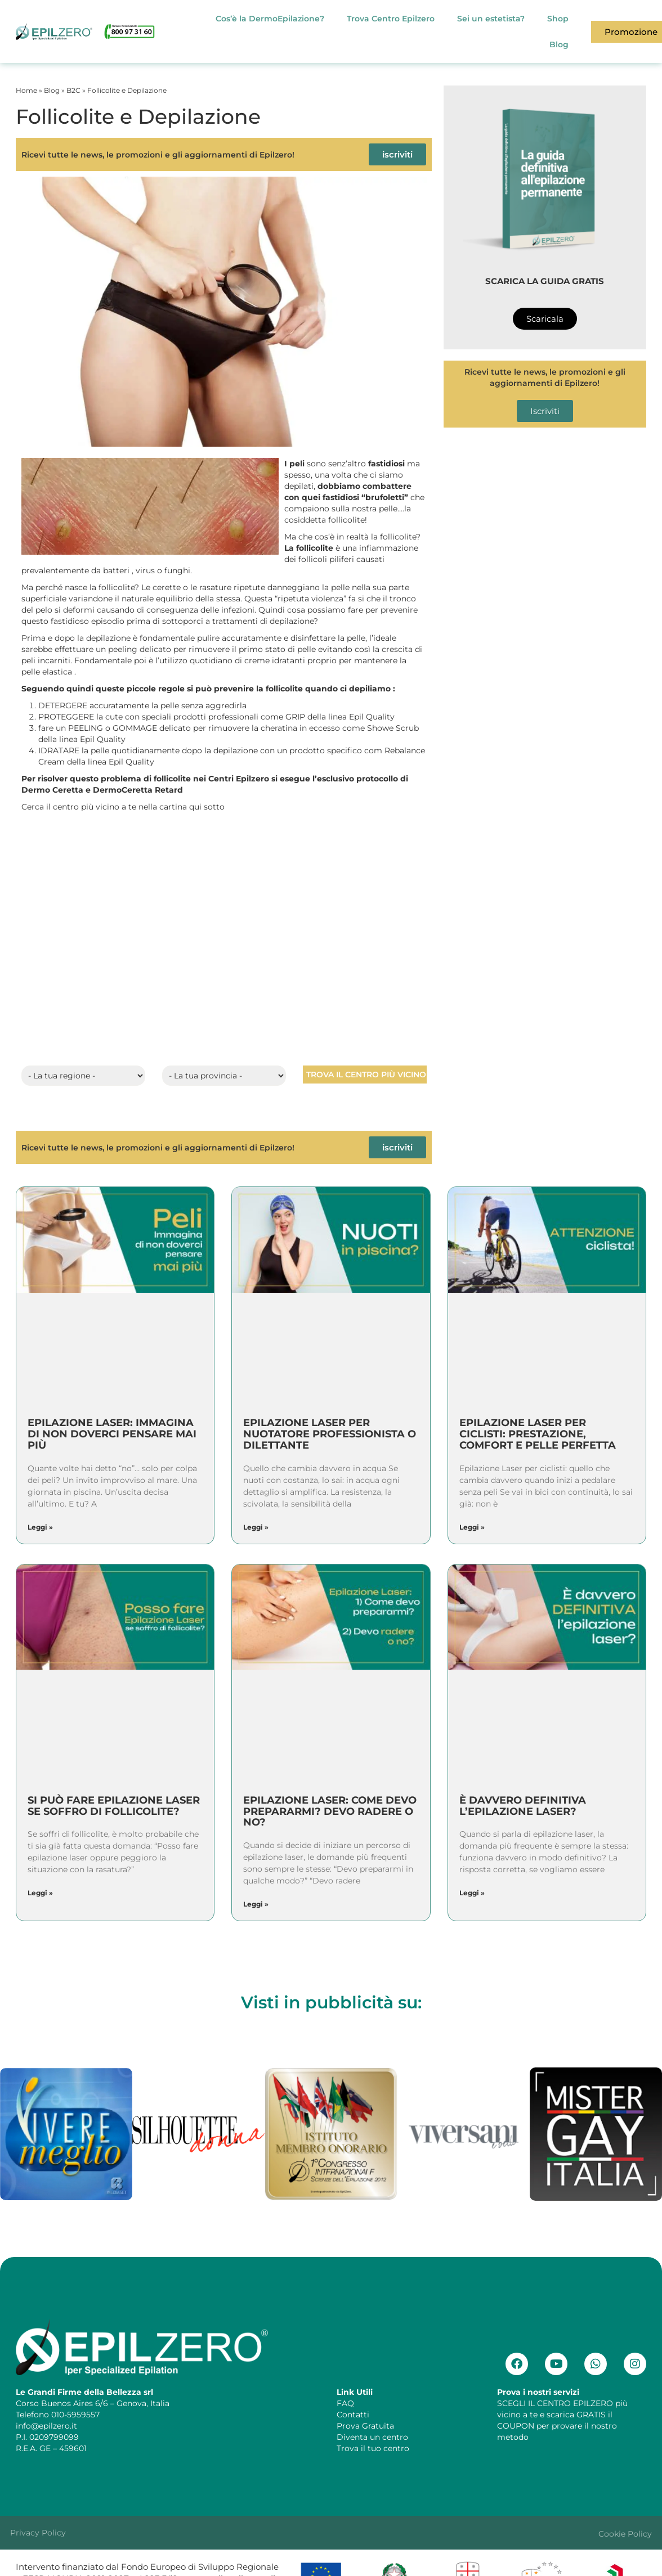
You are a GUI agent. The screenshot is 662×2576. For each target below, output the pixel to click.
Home (26, 90)
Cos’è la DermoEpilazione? (270, 19)
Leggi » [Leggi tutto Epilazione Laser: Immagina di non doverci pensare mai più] (40, 1527)
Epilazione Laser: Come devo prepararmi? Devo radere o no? (330, 1811)
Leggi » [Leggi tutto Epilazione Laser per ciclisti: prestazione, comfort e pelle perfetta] (472, 1527)
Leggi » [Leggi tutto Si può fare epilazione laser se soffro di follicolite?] (40, 1893)
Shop (558, 19)
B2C (73, 90)
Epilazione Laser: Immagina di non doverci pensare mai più (112, 1434)
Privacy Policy (38, 2533)
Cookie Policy (625, 2534)
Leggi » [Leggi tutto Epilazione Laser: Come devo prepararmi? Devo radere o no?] (256, 1904)
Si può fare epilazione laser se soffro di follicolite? (114, 1806)
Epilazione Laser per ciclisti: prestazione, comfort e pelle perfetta (537, 1434)
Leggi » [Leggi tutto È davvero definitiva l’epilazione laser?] (472, 1893)
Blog (559, 44)
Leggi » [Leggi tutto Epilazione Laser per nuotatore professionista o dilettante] (256, 1527)
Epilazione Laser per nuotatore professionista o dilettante (329, 1434)
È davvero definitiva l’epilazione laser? (522, 1806)
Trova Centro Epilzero (391, 19)
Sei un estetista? (491, 19)
